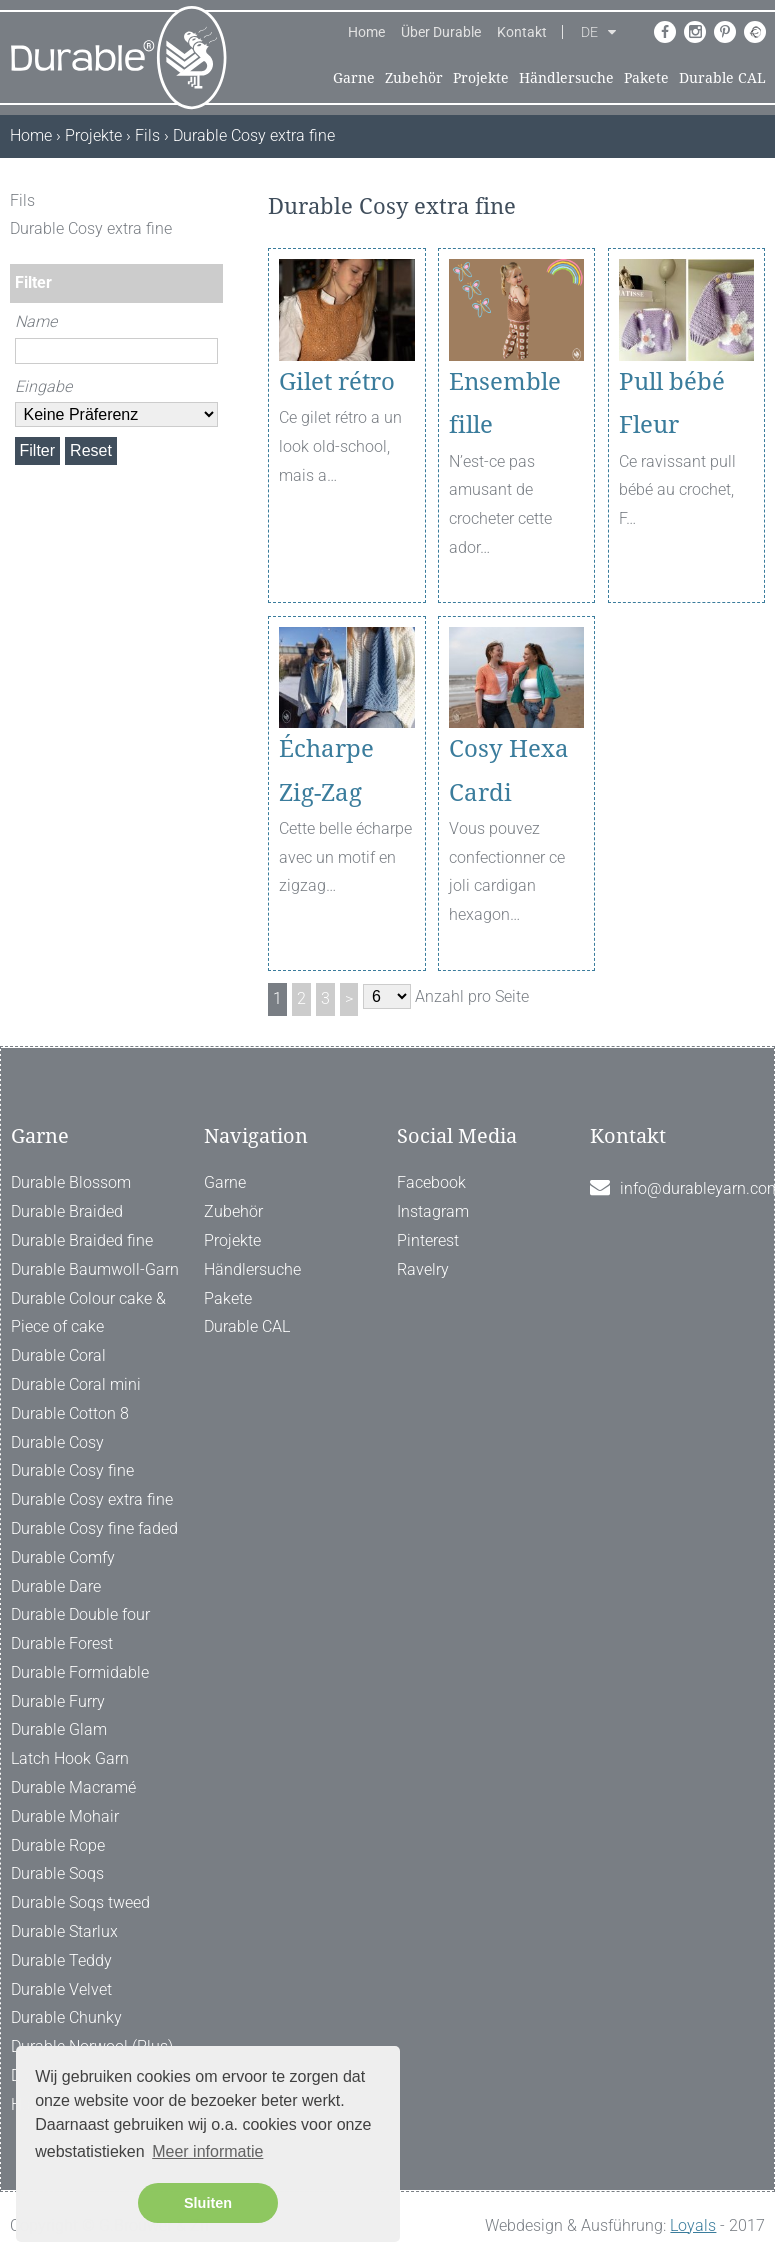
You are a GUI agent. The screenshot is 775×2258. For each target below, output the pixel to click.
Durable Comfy (63, 1557)
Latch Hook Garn (70, 1758)
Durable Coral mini (76, 1384)
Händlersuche (566, 78)
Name (36, 321)
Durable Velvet (61, 1989)
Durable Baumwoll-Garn (95, 1269)
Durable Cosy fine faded (94, 1528)
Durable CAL (722, 78)
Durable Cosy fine (72, 1470)
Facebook (431, 1182)
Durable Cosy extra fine (92, 1499)
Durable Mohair (65, 1816)
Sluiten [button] (208, 2203)
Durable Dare (56, 1586)
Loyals (693, 2225)
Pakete (646, 78)
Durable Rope (58, 1845)
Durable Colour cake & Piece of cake (88, 1313)
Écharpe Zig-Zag (326, 770)
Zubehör (414, 78)
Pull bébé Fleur (672, 403)
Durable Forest (62, 1643)
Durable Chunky (66, 2017)
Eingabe (43, 386)
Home (366, 32)
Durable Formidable (80, 1672)
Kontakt (522, 32)
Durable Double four (80, 1614)
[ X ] (210, 200)
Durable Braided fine (82, 1240)
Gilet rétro (337, 382)
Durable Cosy (57, 1442)
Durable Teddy (61, 1960)
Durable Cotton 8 (70, 1413)
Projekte (481, 78)
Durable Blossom (71, 1182)
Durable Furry (58, 1701)
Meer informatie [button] (207, 2151)
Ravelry (423, 1269)
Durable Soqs (57, 1873)
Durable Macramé (73, 1787)
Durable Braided (67, 1211)
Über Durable (441, 32)
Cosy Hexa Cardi (509, 770)
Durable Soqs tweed (80, 1902)
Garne (354, 78)
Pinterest (428, 1240)
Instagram (433, 1211)
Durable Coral (58, 1355)
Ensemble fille (505, 403)
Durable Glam (59, 1729)
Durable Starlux (64, 1931)
